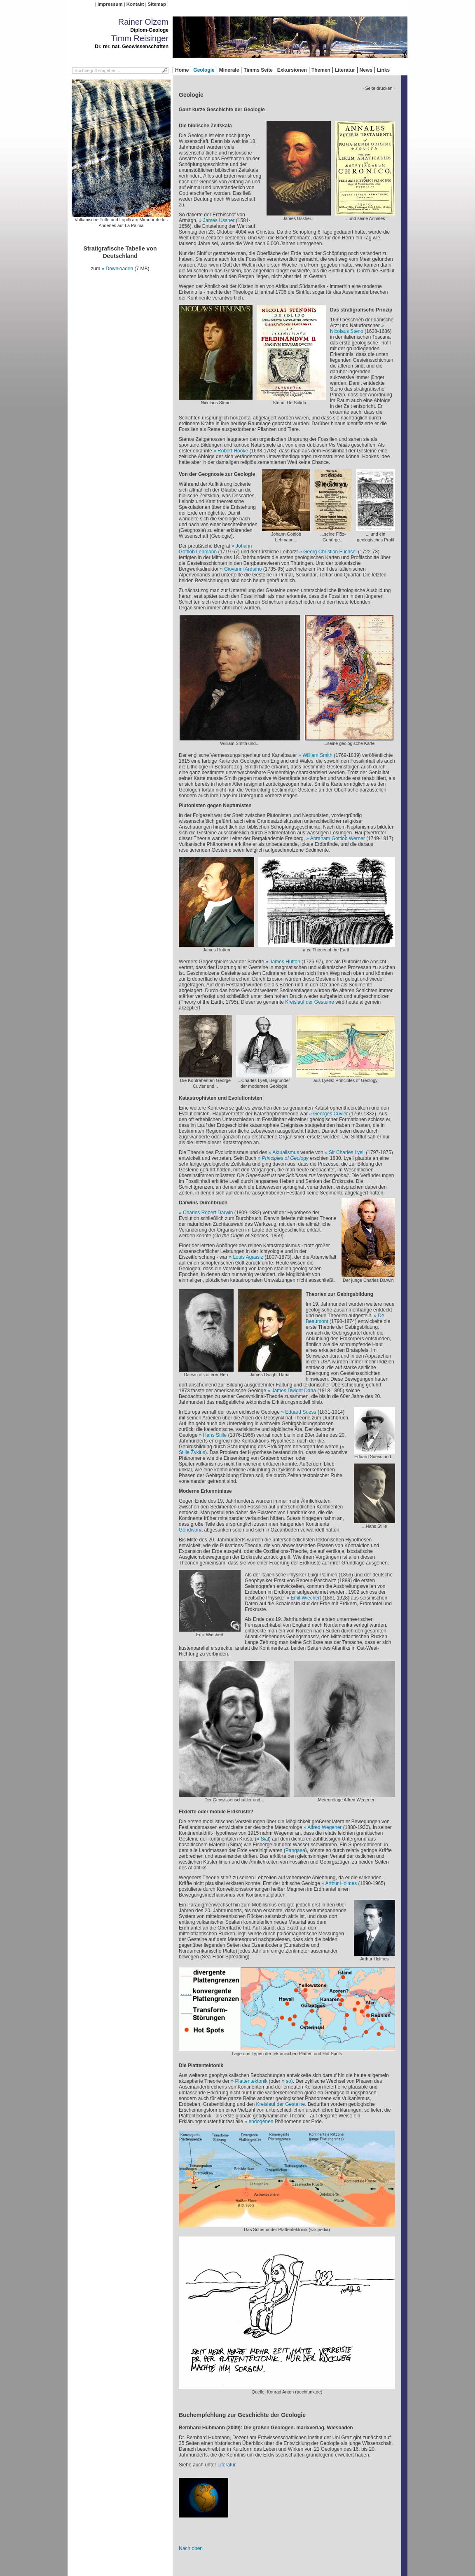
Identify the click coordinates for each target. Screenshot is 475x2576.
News (366, 70)
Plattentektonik (251, 2081)
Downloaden (119, 269)
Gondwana (191, 1530)
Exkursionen (292, 70)
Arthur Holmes (341, 1883)
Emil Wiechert (305, 1598)
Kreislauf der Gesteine (309, 1002)
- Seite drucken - (379, 88)
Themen (320, 70)
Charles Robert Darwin (208, 1212)
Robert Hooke (233, 451)
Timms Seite (257, 70)
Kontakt (135, 4)
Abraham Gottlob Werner (337, 838)
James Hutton (286, 962)
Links (383, 70)
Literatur (345, 70)
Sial (265, 1839)
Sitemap (157, 4)
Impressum (110, 4)
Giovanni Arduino (243, 569)
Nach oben (191, 2548)
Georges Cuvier (330, 1114)
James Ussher (219, 220)
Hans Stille (215, 1435)
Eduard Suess (300, 1412)
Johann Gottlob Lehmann (215, 549)
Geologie (203, 70)
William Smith (317, 755)
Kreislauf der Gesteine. (281, 2104)
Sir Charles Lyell (347, 1152)
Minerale (229, 70)
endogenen (260, 2121)
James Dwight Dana (293, 1390)
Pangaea (295, 1850)
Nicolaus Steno (346, 331)
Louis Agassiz (248, 1257)
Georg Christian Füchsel (329, 552)
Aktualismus (285, 1152)
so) (289, 2081)
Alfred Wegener (324, 1827)
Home (182, 70)
